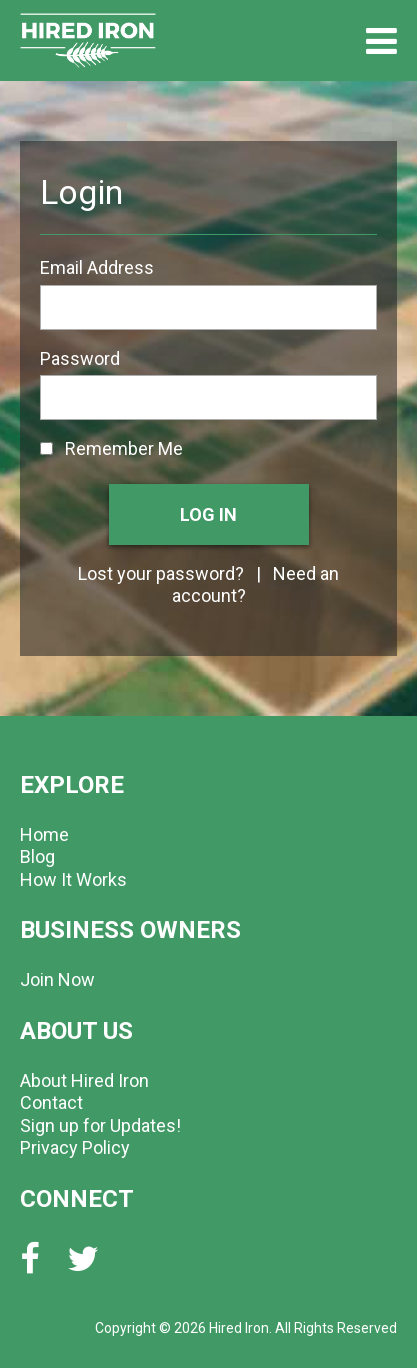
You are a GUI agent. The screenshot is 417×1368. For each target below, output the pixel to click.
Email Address (97, 267)
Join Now (57, 979)
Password (80, 358)
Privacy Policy (75, 1147)
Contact (51, 1102)
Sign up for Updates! (100, 1125)
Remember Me (111, 448)
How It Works (73, 879)
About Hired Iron (84, 1080)
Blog (37, 856)
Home (44, 834)
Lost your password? (161, 573)
